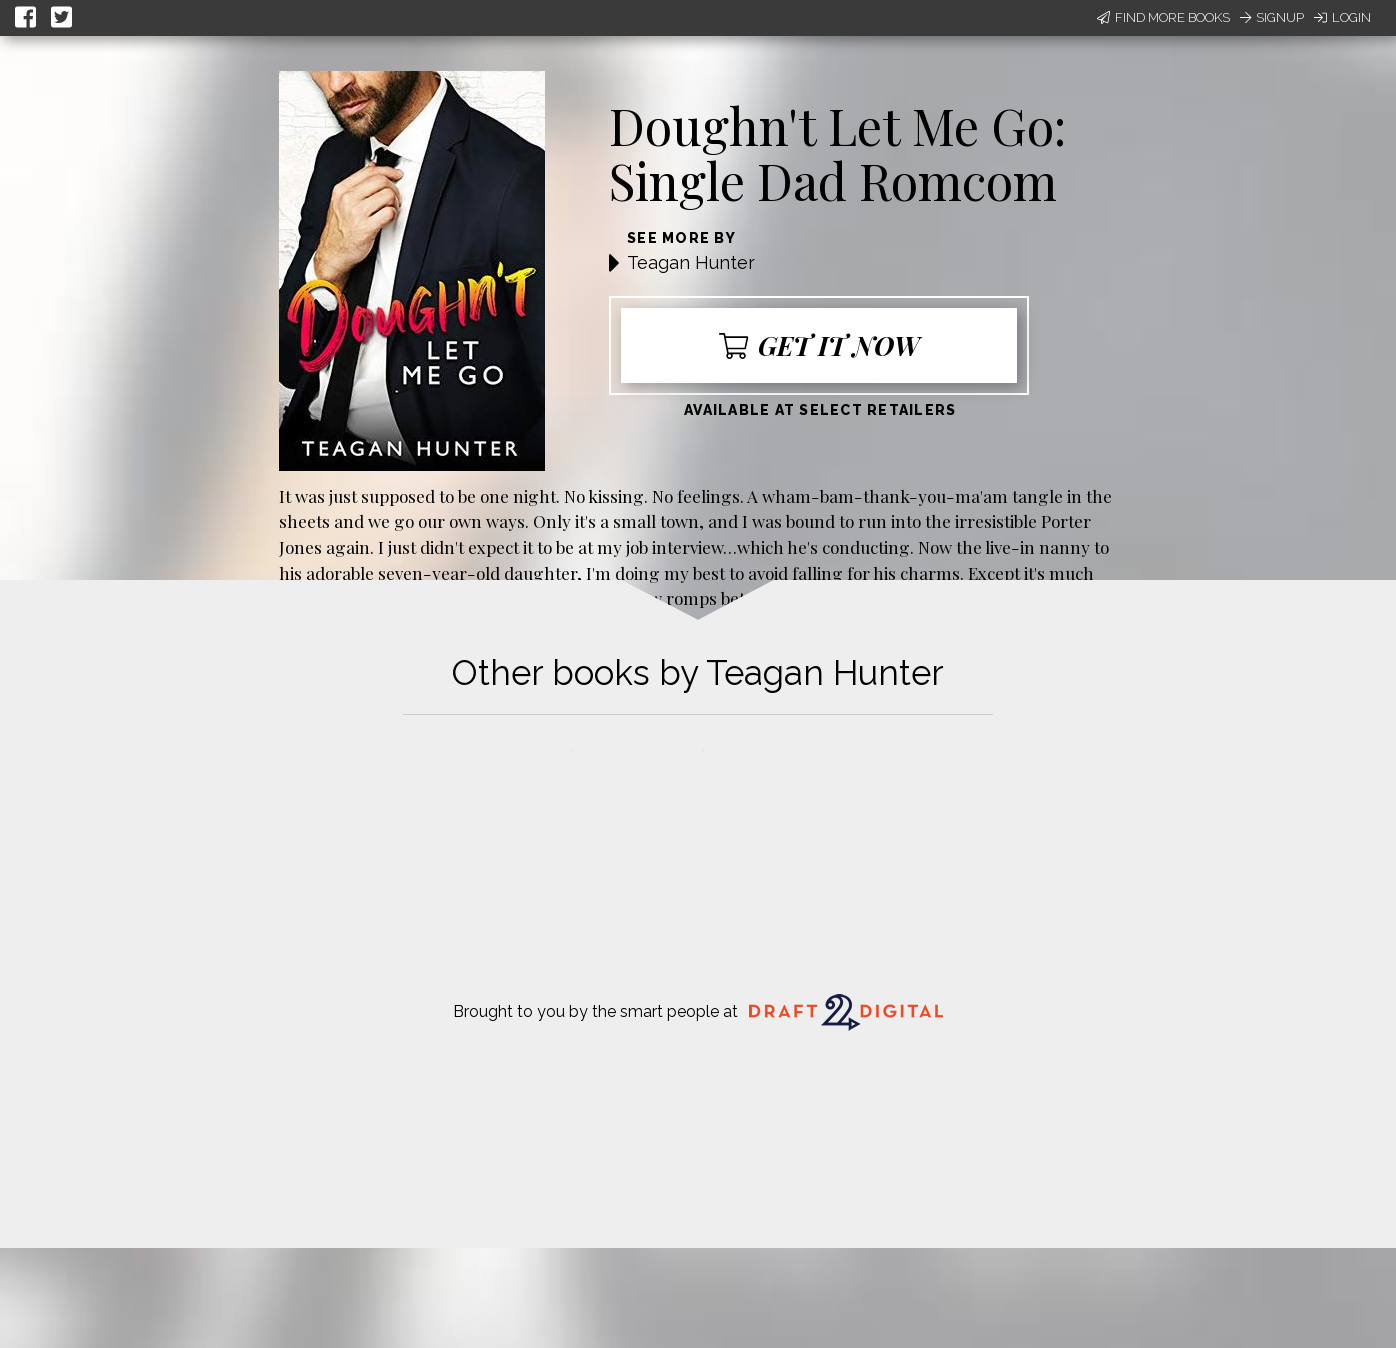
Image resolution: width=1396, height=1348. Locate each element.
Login (1342, 17)
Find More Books (1163, 17)
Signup (1272, 17)
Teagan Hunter (691, 262)
